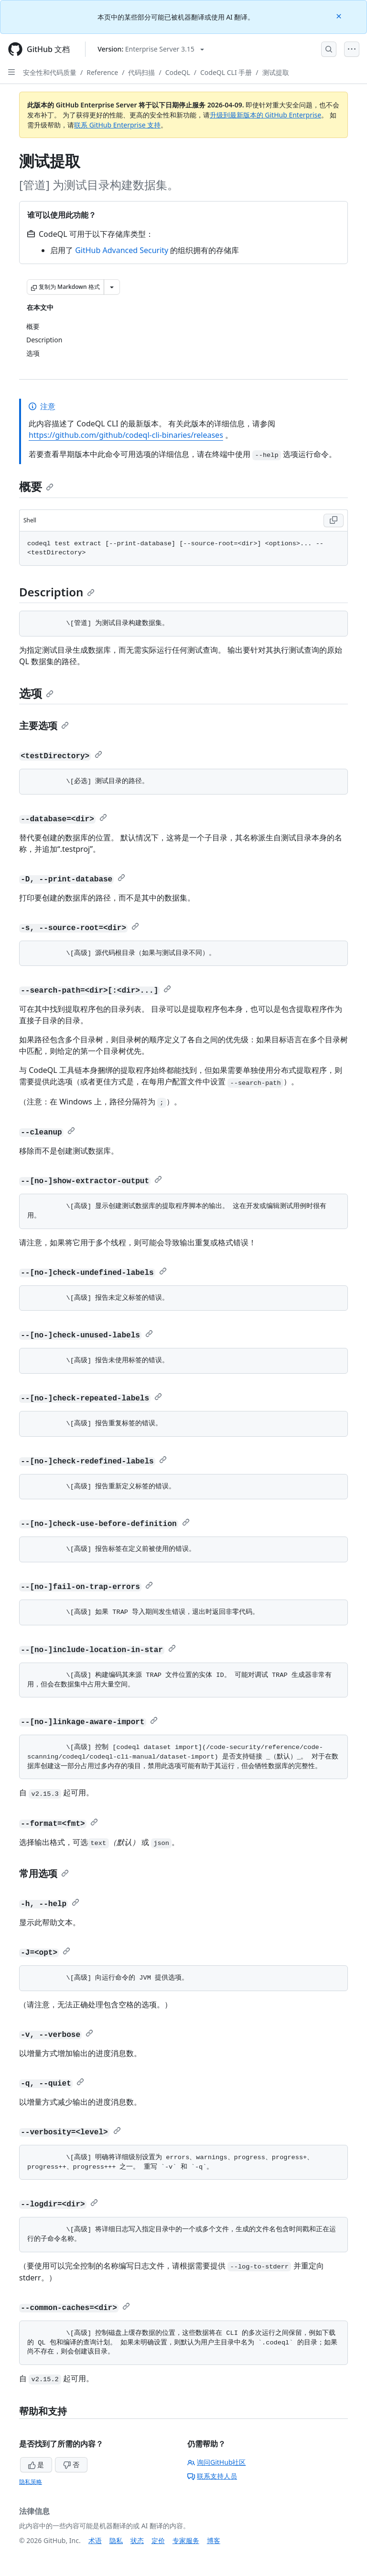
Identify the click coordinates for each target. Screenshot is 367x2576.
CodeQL (177, 72)
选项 (36, 693)
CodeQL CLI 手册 (226, 72)
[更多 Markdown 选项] (112, 287)
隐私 (116, 2540)
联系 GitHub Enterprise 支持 (117, 124)
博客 (213, 2540)
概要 (36, 486)
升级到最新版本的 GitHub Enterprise (266, 114)
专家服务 (186, 2540)
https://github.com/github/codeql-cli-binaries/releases (126, 435)
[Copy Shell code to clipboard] (334, 520)
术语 (95, 2540)
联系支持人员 (212, 2476)
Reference (102, 72)
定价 (158, 2540)
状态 (137, 2540)
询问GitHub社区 (216, 2462)
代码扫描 (141, 72)
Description (57, 592)
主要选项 (44, 725)
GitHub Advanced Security (121, 250)
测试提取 (275, 72)
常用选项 (44, 1873)
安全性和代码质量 (49, 72)
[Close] (339, 15)
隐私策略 (30, 2482)
